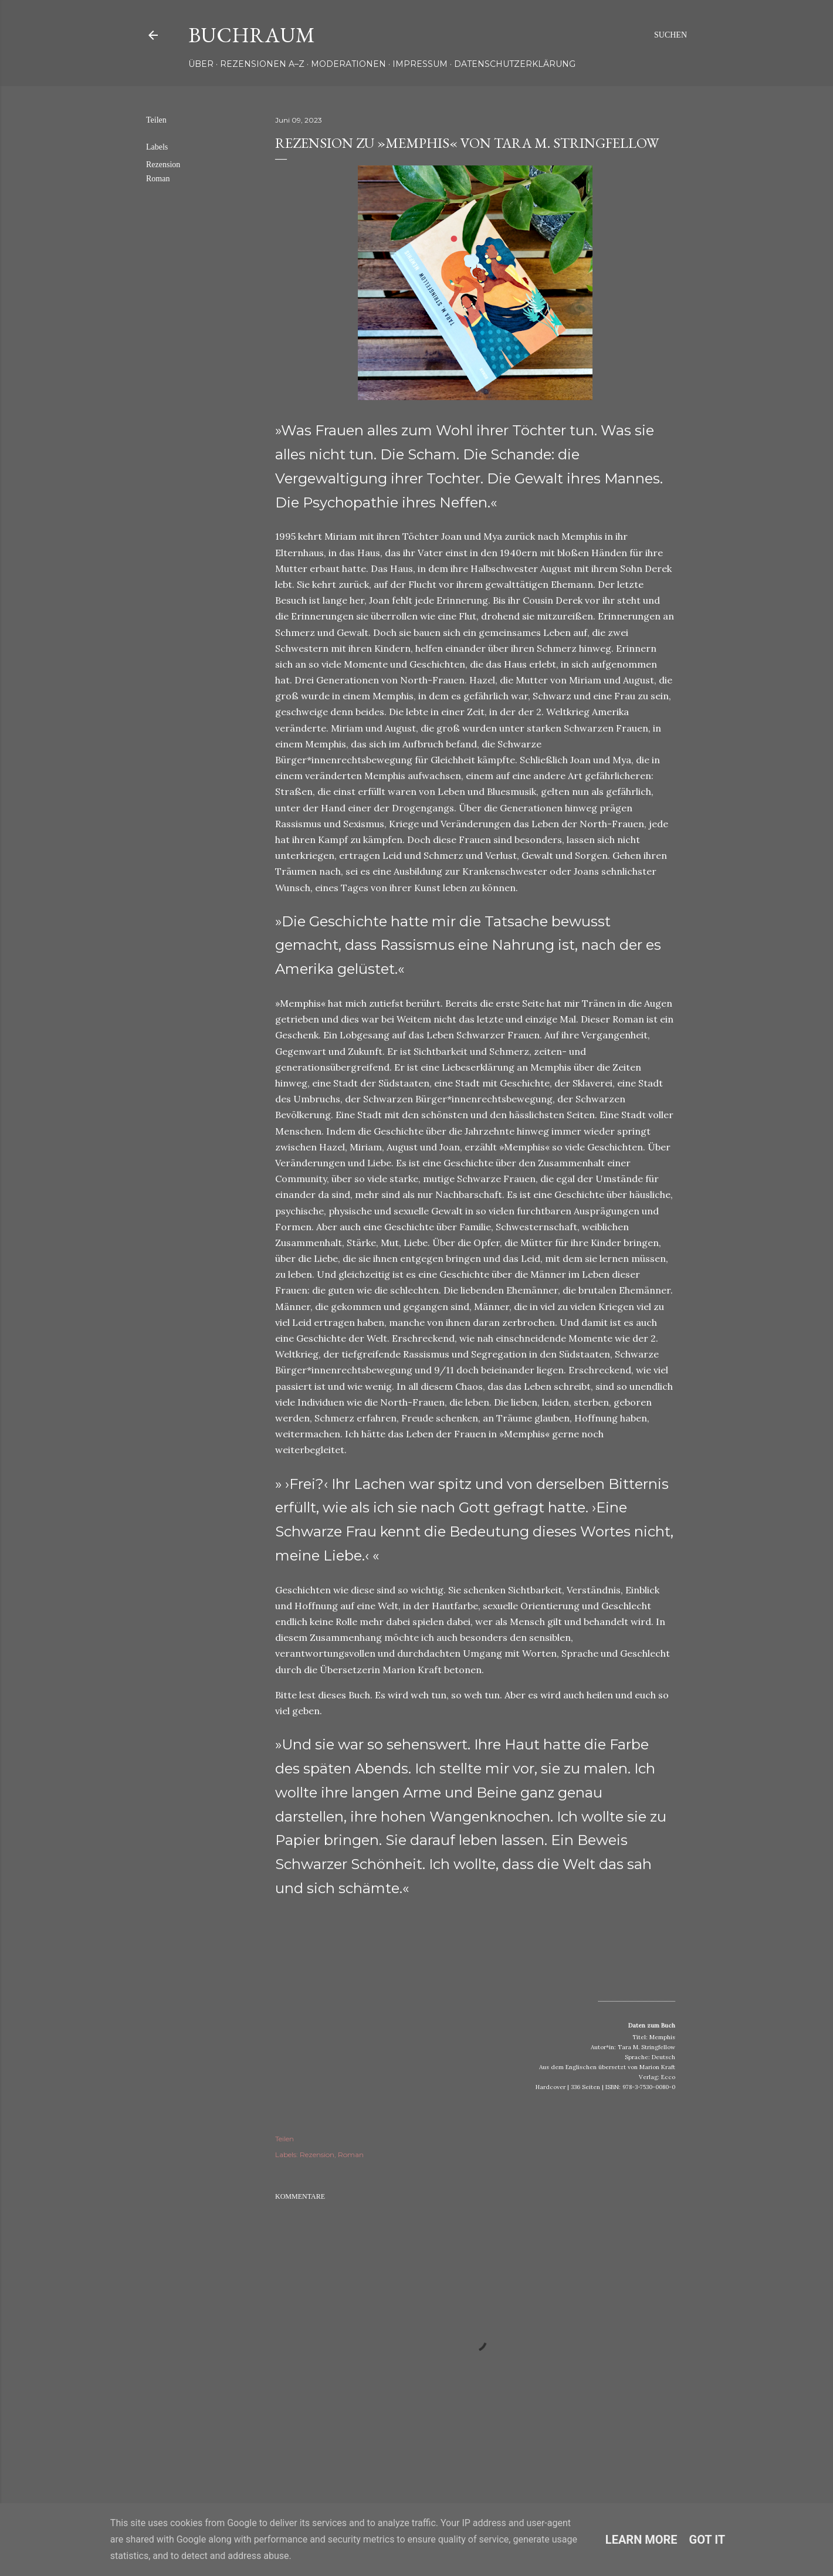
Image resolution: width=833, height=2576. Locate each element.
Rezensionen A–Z (262, 64)
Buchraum (251, 35)
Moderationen (348, 64)
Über (201, 64)
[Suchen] (670, 35)
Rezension (163, 164)
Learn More (641, 2540)
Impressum (420, 64)
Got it (707, 2540)
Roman (158, 178)
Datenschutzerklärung (514, 64)
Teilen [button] (156, 120)
